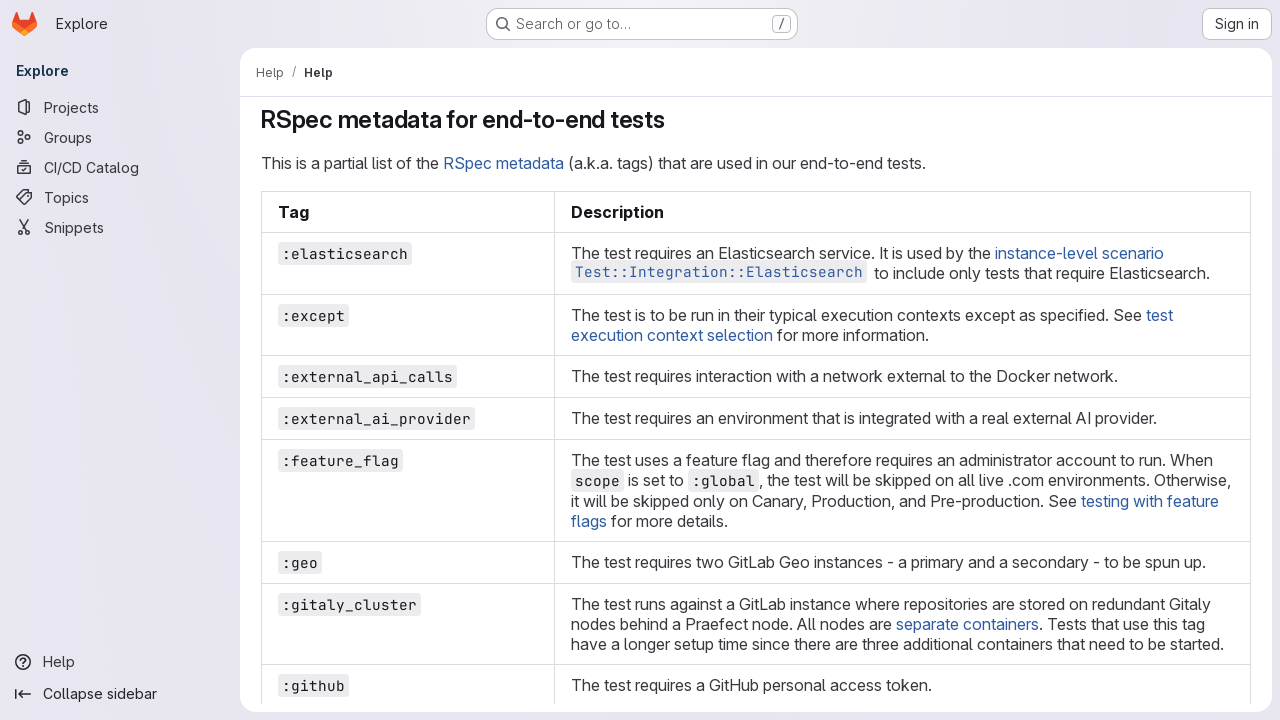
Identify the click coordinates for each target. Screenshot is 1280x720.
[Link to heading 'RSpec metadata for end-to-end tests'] (678, 119)
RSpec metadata (503, 163)
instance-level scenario (1079, 253)
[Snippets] (120, 227)
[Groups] (120, 137)
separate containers (967, 624)
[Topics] (120, 197)
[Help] (120, 662)
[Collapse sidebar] (120, 694)
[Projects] (120, 107)
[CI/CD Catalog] (120, 167)
